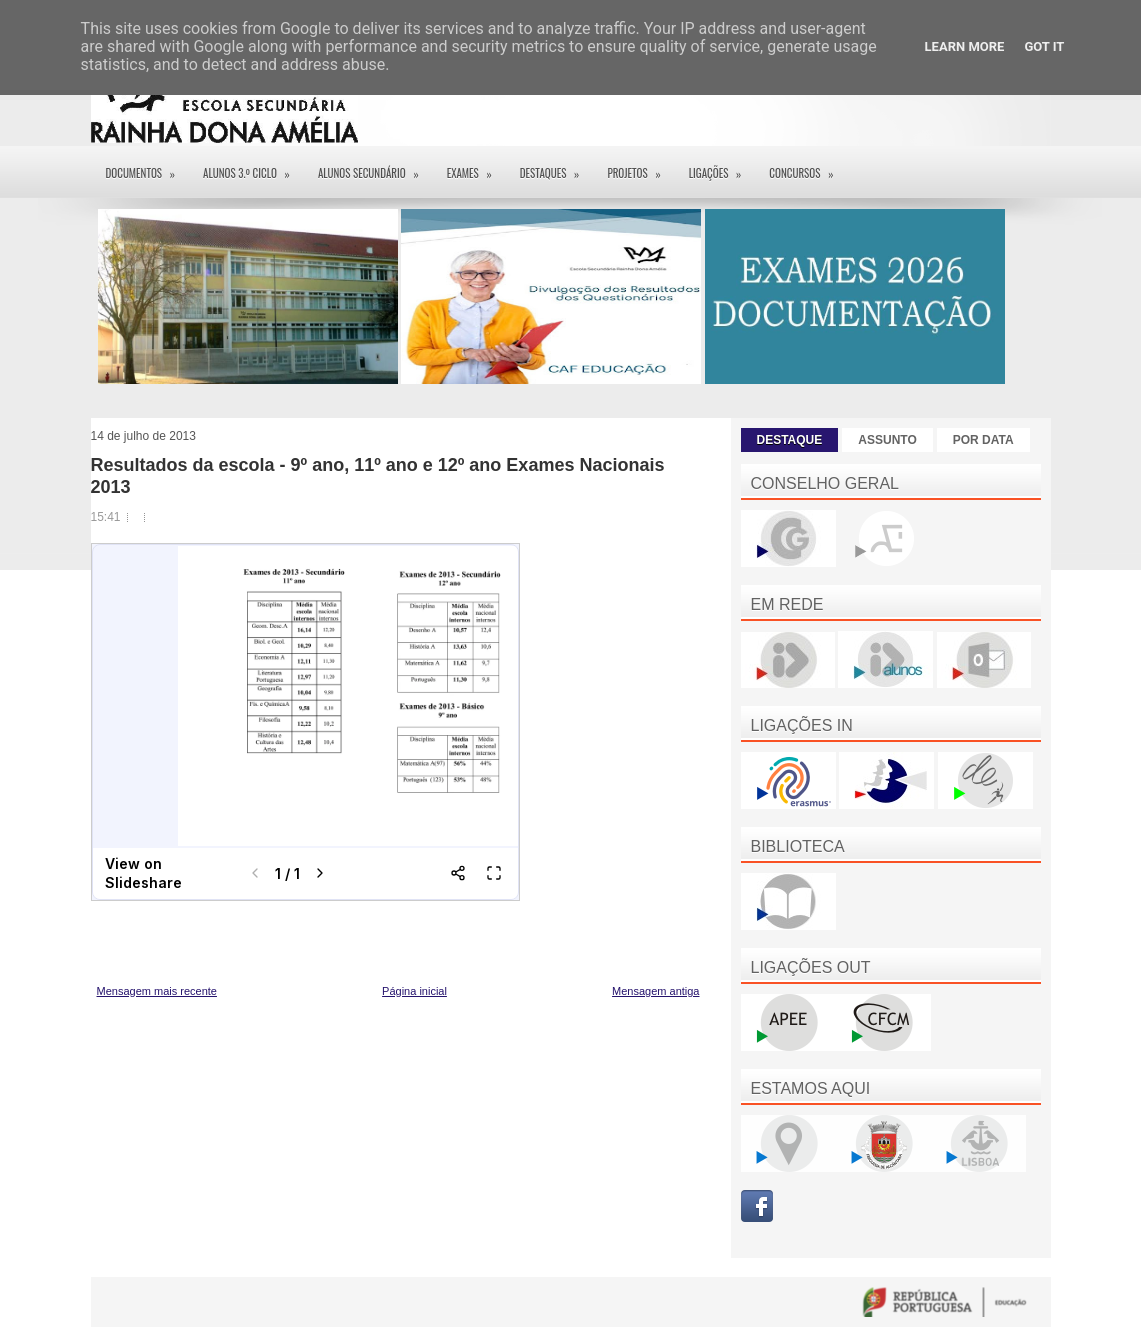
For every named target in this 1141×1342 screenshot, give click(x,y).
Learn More (965, 46)
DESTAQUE (790, 440)
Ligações (722, 166)
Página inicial (414, 991)
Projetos (640, 166)
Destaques (556, 166)
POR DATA (983, 440)
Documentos (147, 166)
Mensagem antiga (655, 991)
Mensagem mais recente (157, 991)
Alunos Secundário (375, 166)
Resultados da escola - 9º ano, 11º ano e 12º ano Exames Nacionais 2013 (378, 476)
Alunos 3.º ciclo (253, 166)
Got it (1044, 46)
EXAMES (476, 166)
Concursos (807, 166)
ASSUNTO (887, 440)
